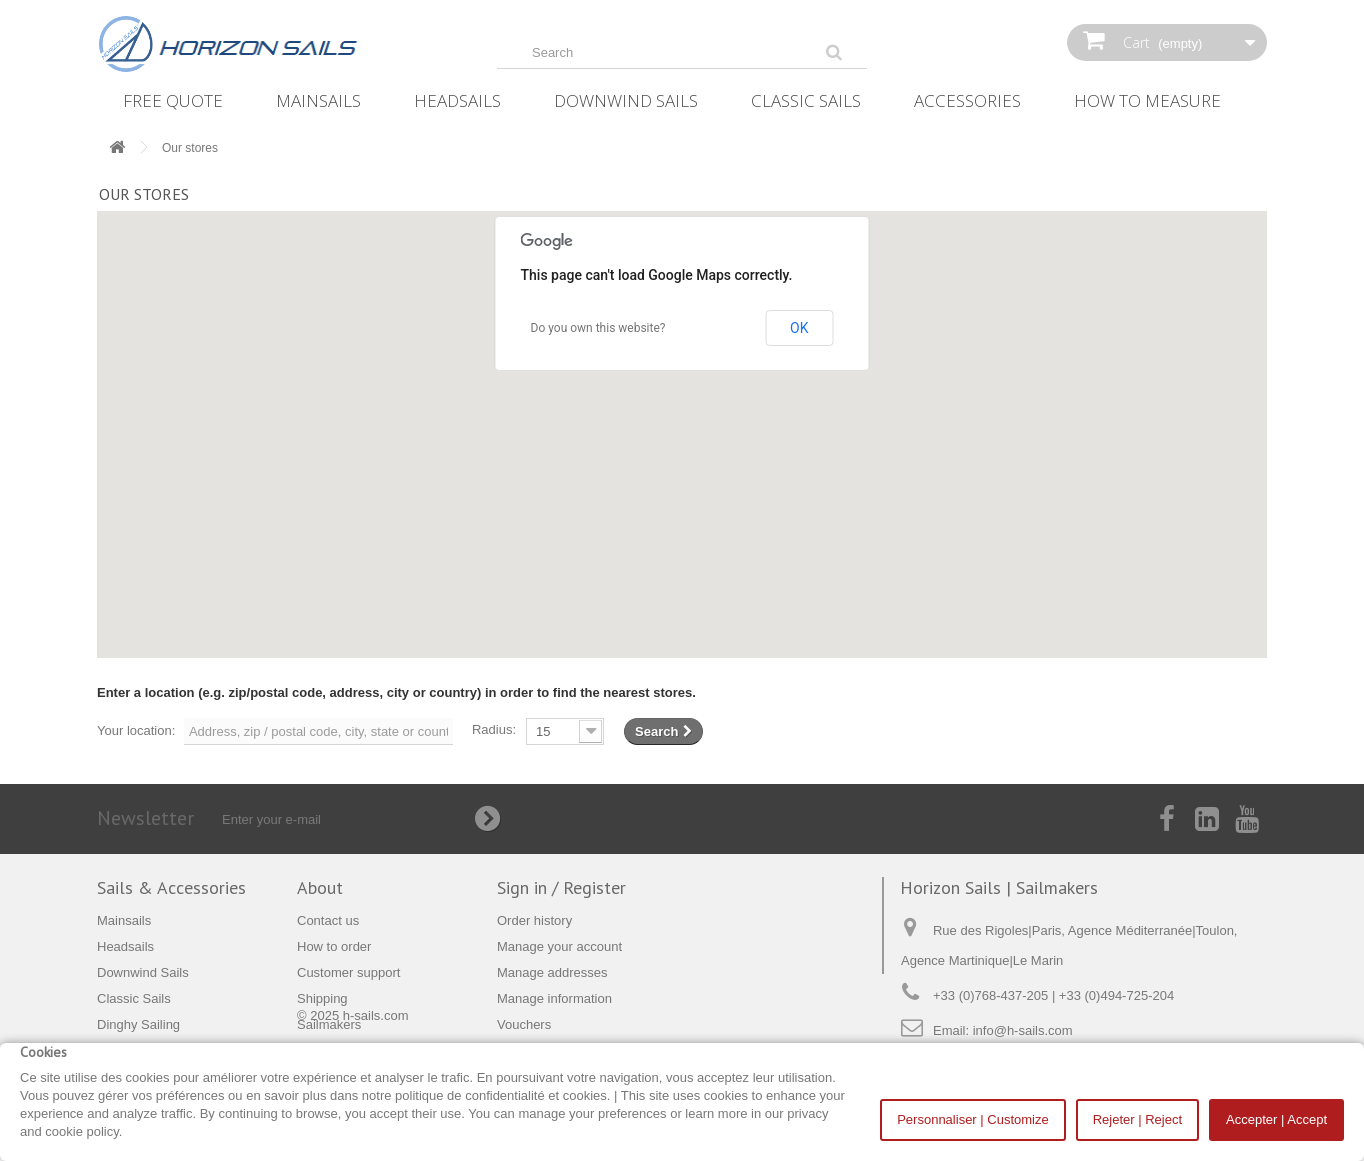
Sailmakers (329, 1024)
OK (799, 328)
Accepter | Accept (1276, 1119)
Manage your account (559, 946)
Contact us (328, 920)
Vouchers (524, 1024)
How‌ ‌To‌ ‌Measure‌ (1147, 100)
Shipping (322, 998)
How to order (334, 946)
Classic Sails (806, 100)
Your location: (136, 730)
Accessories (967, 100)
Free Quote (173, 100)
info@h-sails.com (1023, 1030)
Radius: (494, 729)
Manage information (554, 998)
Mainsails (318, 100)
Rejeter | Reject (1137, 1119)
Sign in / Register (561, 887)
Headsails (457, 100)
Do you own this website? (598, 328)
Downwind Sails (626, 100)
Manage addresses (552, 972)
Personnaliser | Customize (973, 1119)
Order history (534, 920)
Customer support (348, 972)
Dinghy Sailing (138, 1024)
